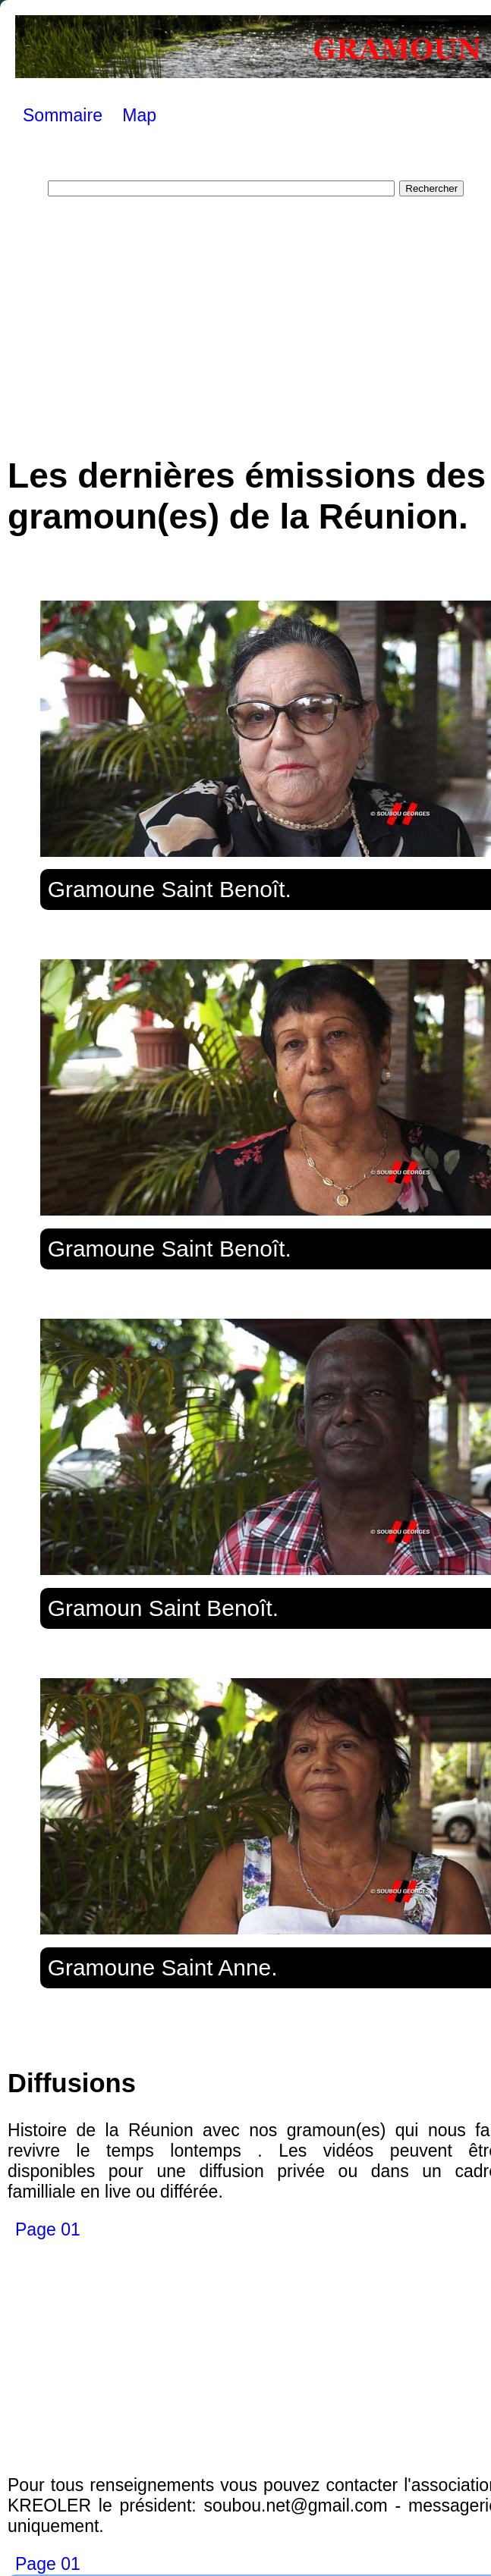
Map (139, 115)
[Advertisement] (255, 318)
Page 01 (47, 2229)
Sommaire (62, 115)
